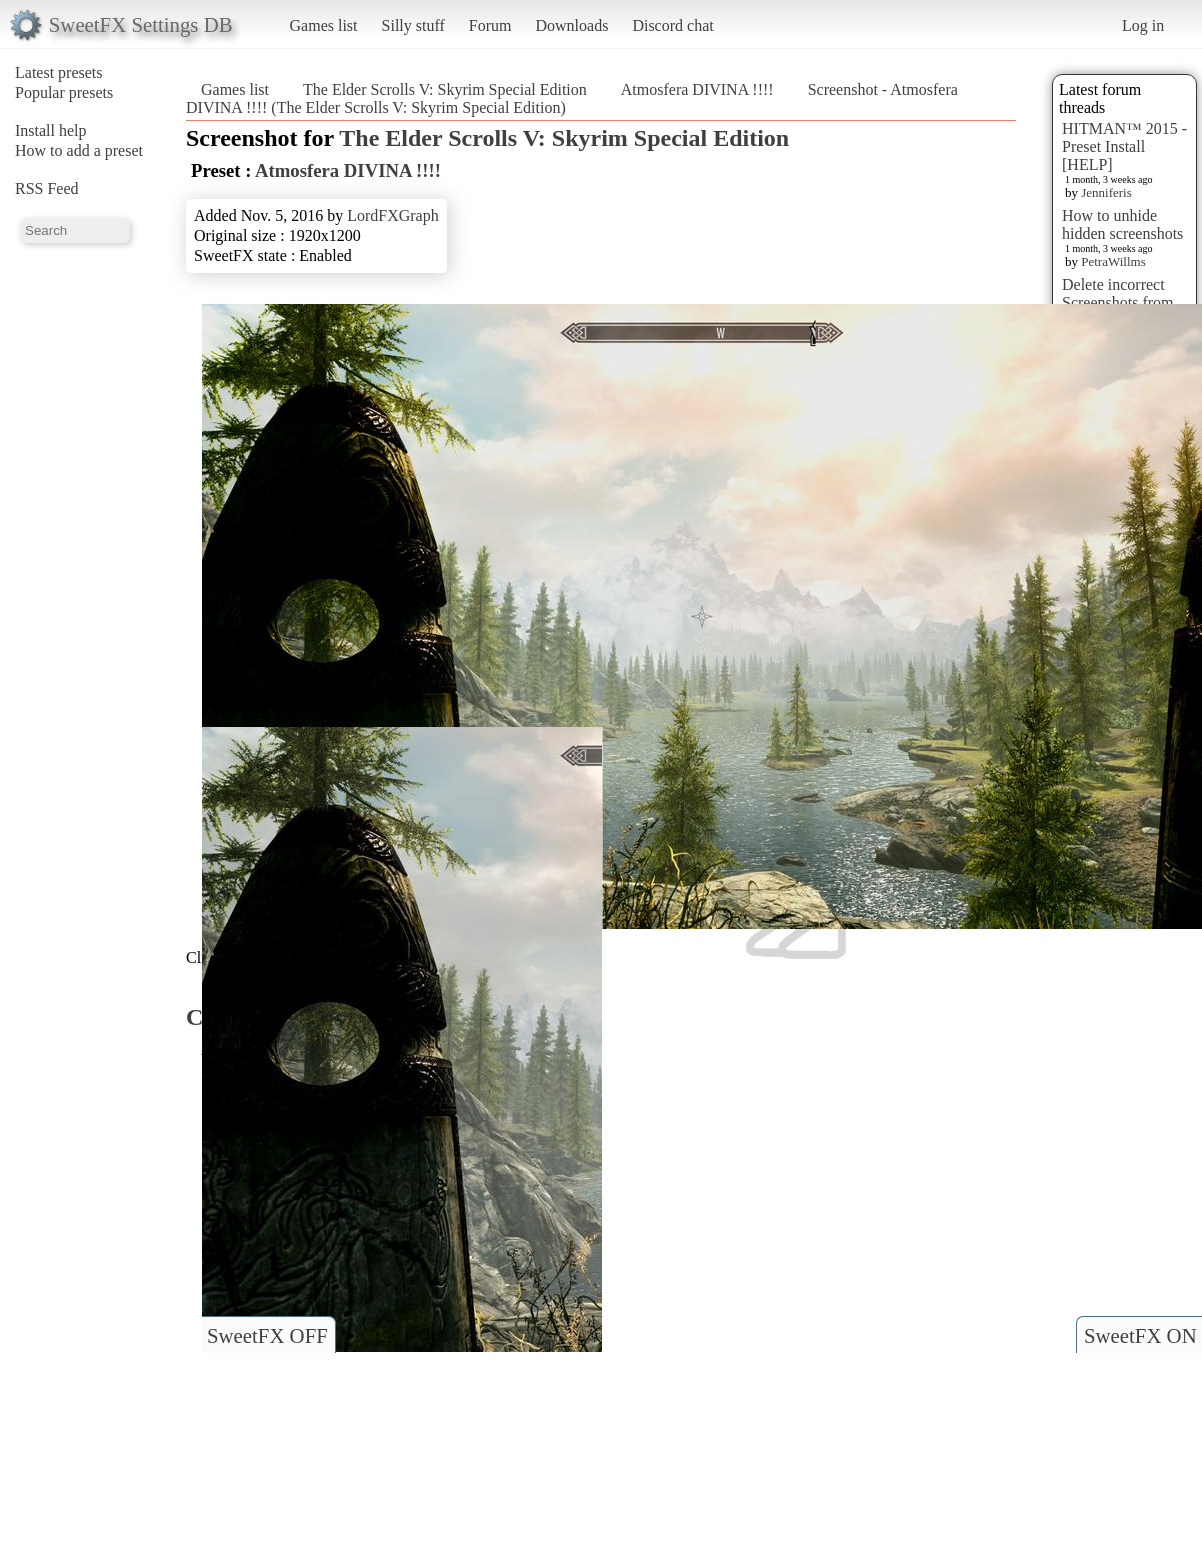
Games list (324, 25)
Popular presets (64, 92)
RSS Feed (47, 188)
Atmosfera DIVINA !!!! (697, 89)
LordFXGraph (393, 215)
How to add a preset (79, 150)
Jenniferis (1106, 192)
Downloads (571, 25)
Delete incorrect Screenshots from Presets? (1118, 302)
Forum (490, 25)
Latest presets (59, 72)
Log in (1143, 25)
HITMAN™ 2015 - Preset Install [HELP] (1124, 146)
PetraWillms (1113, 261)
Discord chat (672, 25)
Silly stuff (413, 25)
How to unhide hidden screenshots (1122, 224)
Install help (51, 130)
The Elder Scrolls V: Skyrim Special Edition (445, 89)
